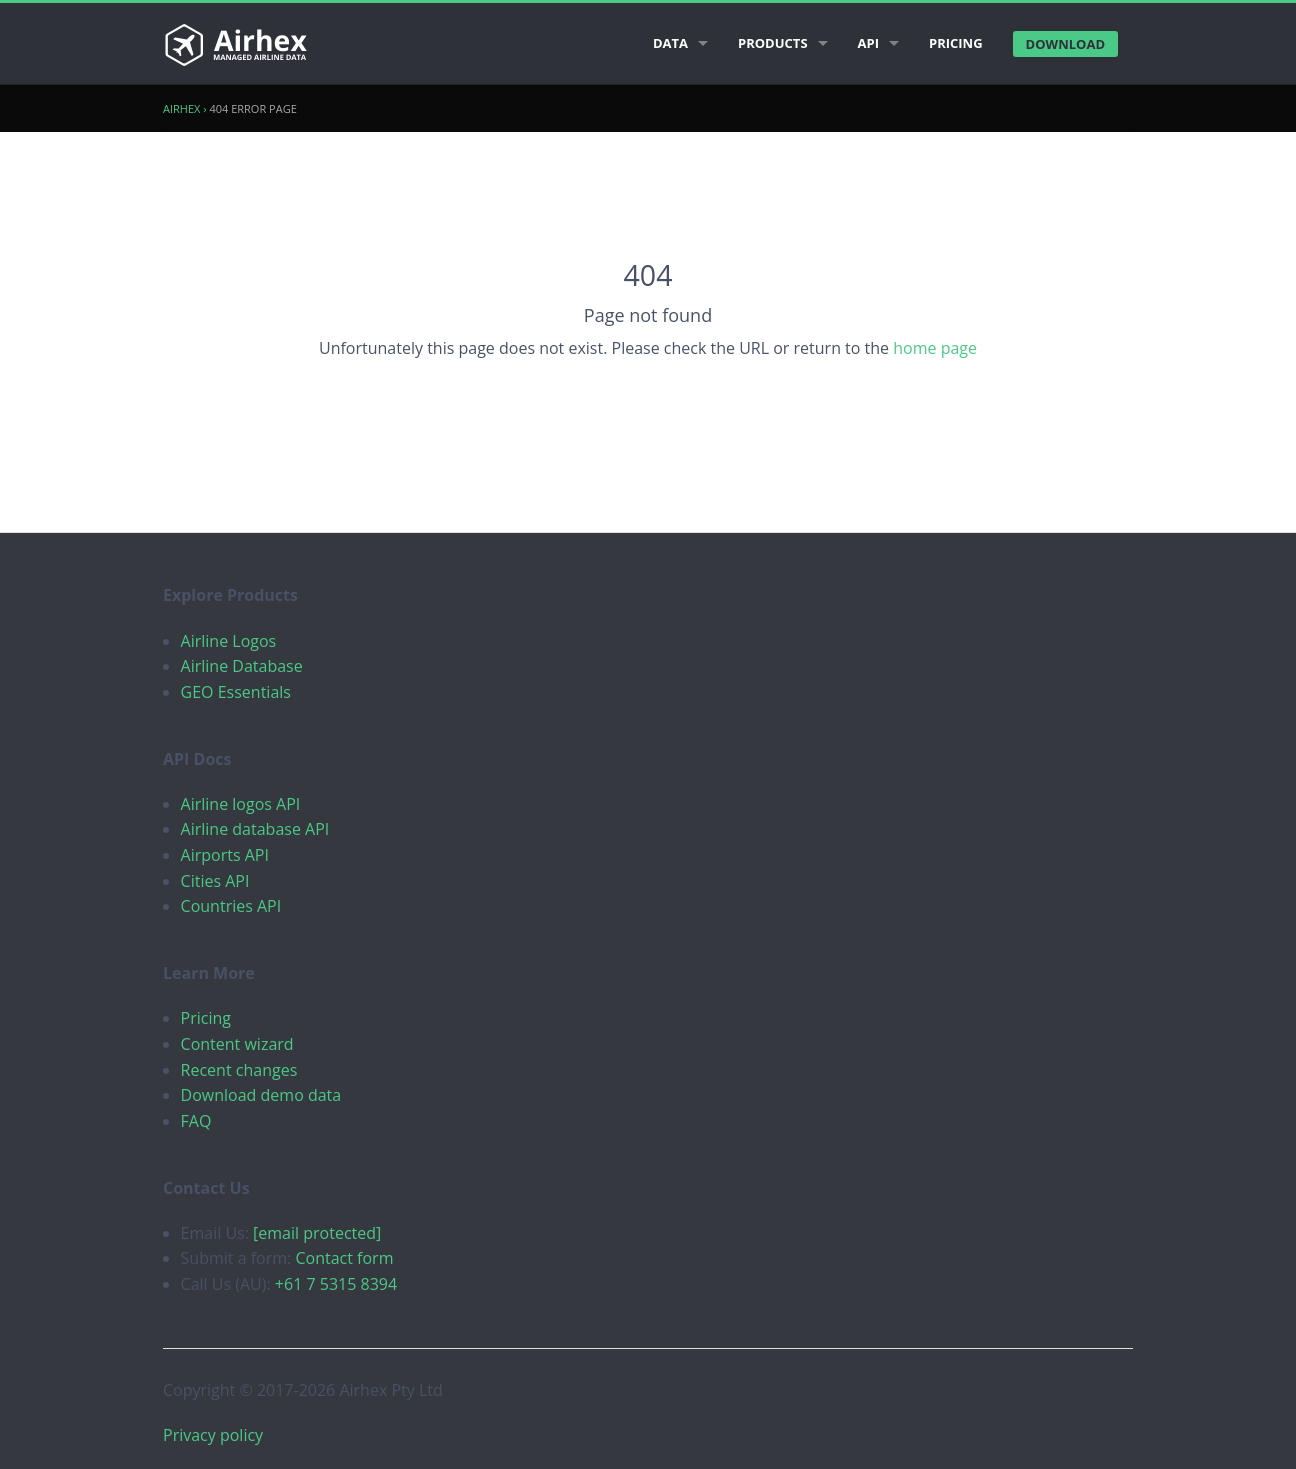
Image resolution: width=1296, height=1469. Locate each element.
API (868, 43)
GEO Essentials (236, 692)
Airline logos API (241, 804)
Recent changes (239, 1070)
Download (1065, 44)
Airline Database (242, 666)
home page (935, 348)
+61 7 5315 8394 (336, 1284)
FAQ (196, 1121)
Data (670, 43)
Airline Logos (229, 641)
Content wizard (237, 1044)
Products (773, 43)
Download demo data (261, 1095)
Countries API (231, 906)
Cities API (215, 881)
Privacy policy (213, 1435)
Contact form (344, 1258)
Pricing (956, 43)
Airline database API (255, 829)
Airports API (225, 855)
